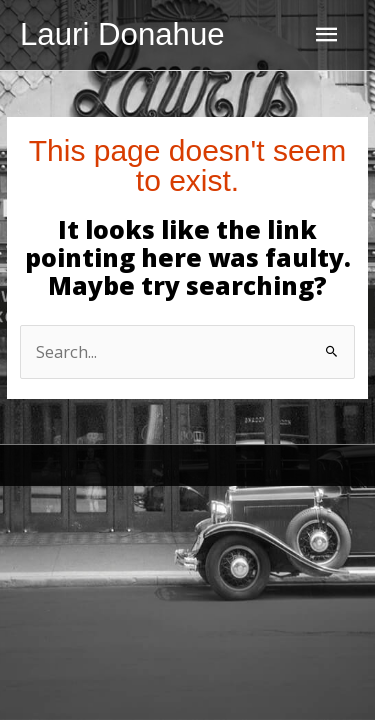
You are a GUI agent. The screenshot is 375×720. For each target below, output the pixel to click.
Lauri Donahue (122, 34)
